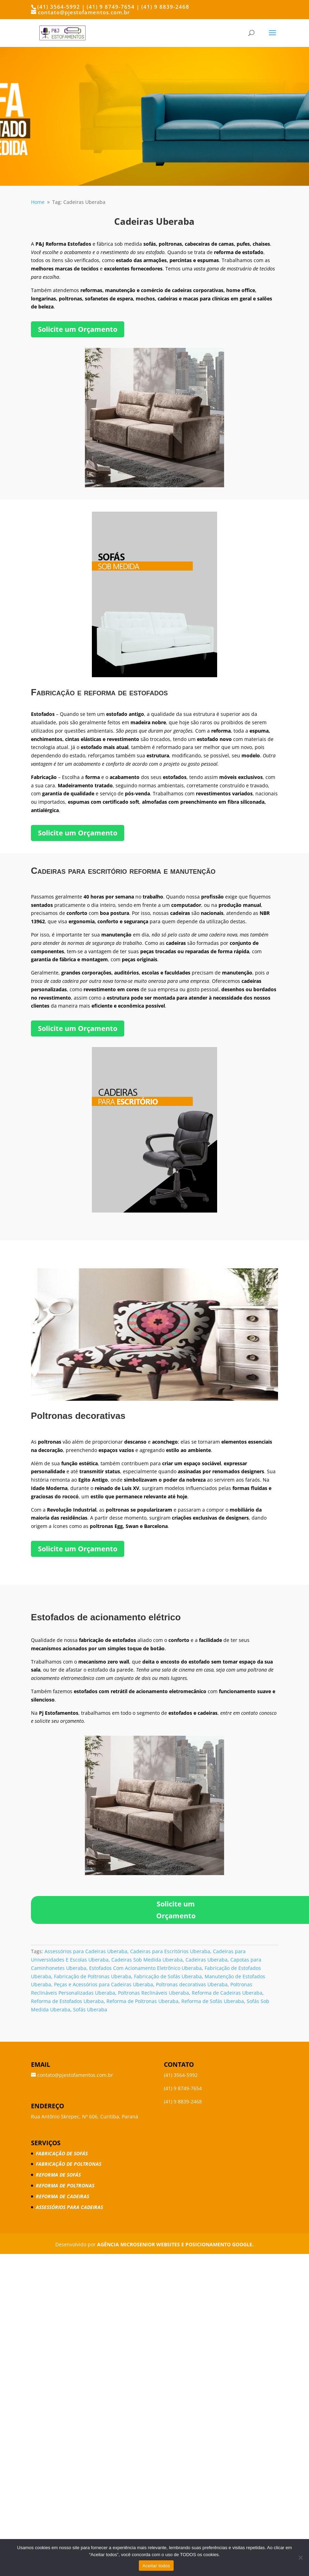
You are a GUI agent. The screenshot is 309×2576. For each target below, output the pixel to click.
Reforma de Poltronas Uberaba (142, 2001)
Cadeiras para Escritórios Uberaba (170, 1951)
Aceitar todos (156, 2565)
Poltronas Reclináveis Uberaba (153, 1992)
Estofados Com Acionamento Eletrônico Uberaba (145, 1968)
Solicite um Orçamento (77, 329)
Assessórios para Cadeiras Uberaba (86, 1951)
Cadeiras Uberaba (206, 1959)
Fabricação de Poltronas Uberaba (92, 1976)
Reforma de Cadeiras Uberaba (227, 1992)
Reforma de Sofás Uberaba (212, 2001)
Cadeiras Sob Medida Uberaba (147, 1959)
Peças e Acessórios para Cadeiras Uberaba (103, 1984)
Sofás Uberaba (90, 2009)
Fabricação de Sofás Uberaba (168, 1976)
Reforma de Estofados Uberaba (67, 2001)
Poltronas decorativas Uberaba (192, 1984)
